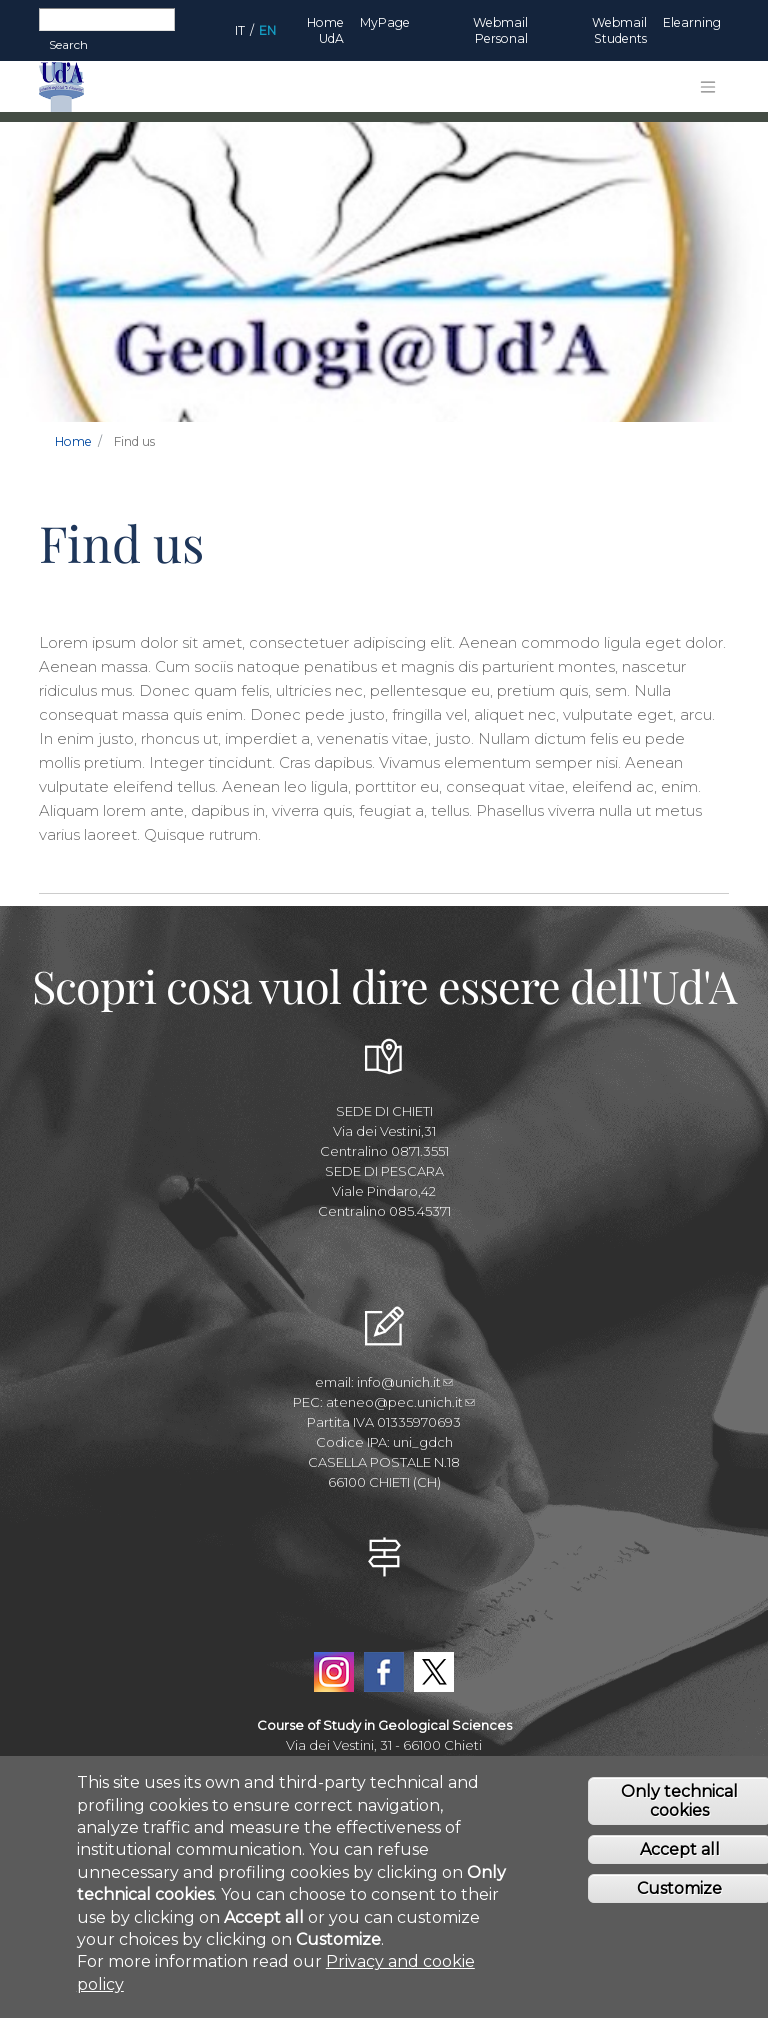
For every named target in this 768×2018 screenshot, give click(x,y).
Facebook (384, 1672)
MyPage (385, 22)
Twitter (434, 1672)
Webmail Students (619, 30)
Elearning (692, 22)
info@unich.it (405, 1382)
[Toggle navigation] (708, 87)
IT (240, 30)
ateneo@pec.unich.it (400, 1402)
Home (73, 441)
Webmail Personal (500, 30)
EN (267, 30)
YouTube (384, 1626)
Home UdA (325, 30)
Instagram (334, 1672)
